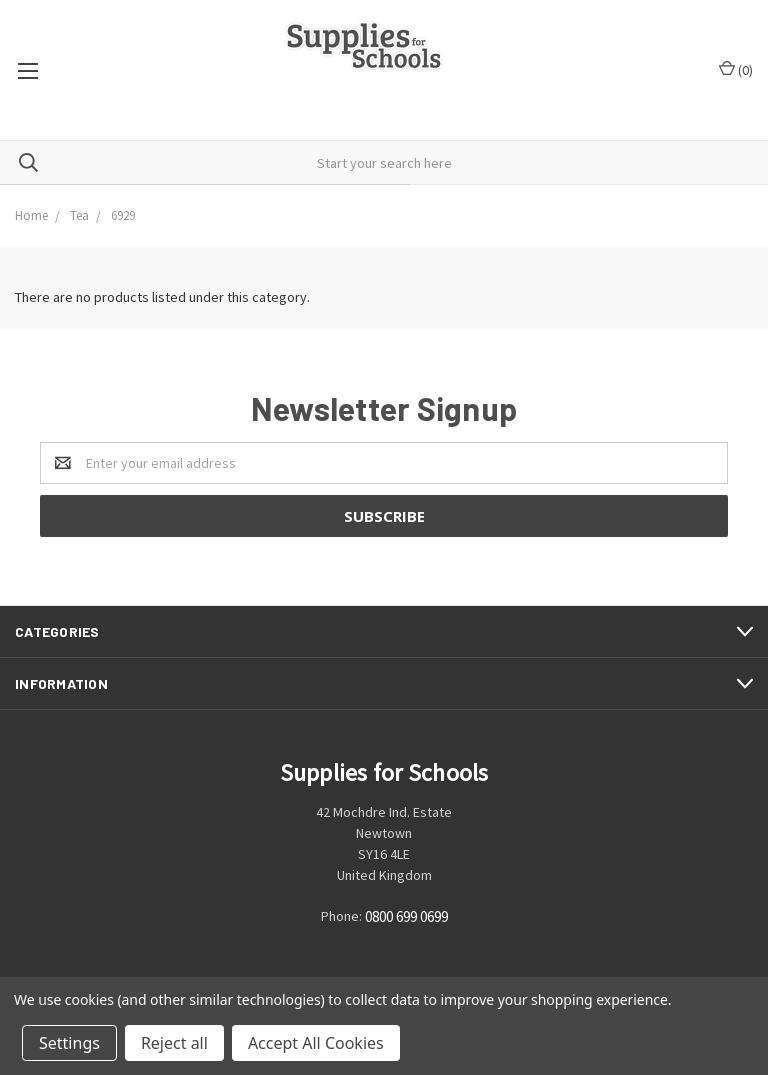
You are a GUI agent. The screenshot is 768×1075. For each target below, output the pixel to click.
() (736, 69)
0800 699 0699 (406, 917)
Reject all (174, 1043)
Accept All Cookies (316, 1043)
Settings (69, 1043)
